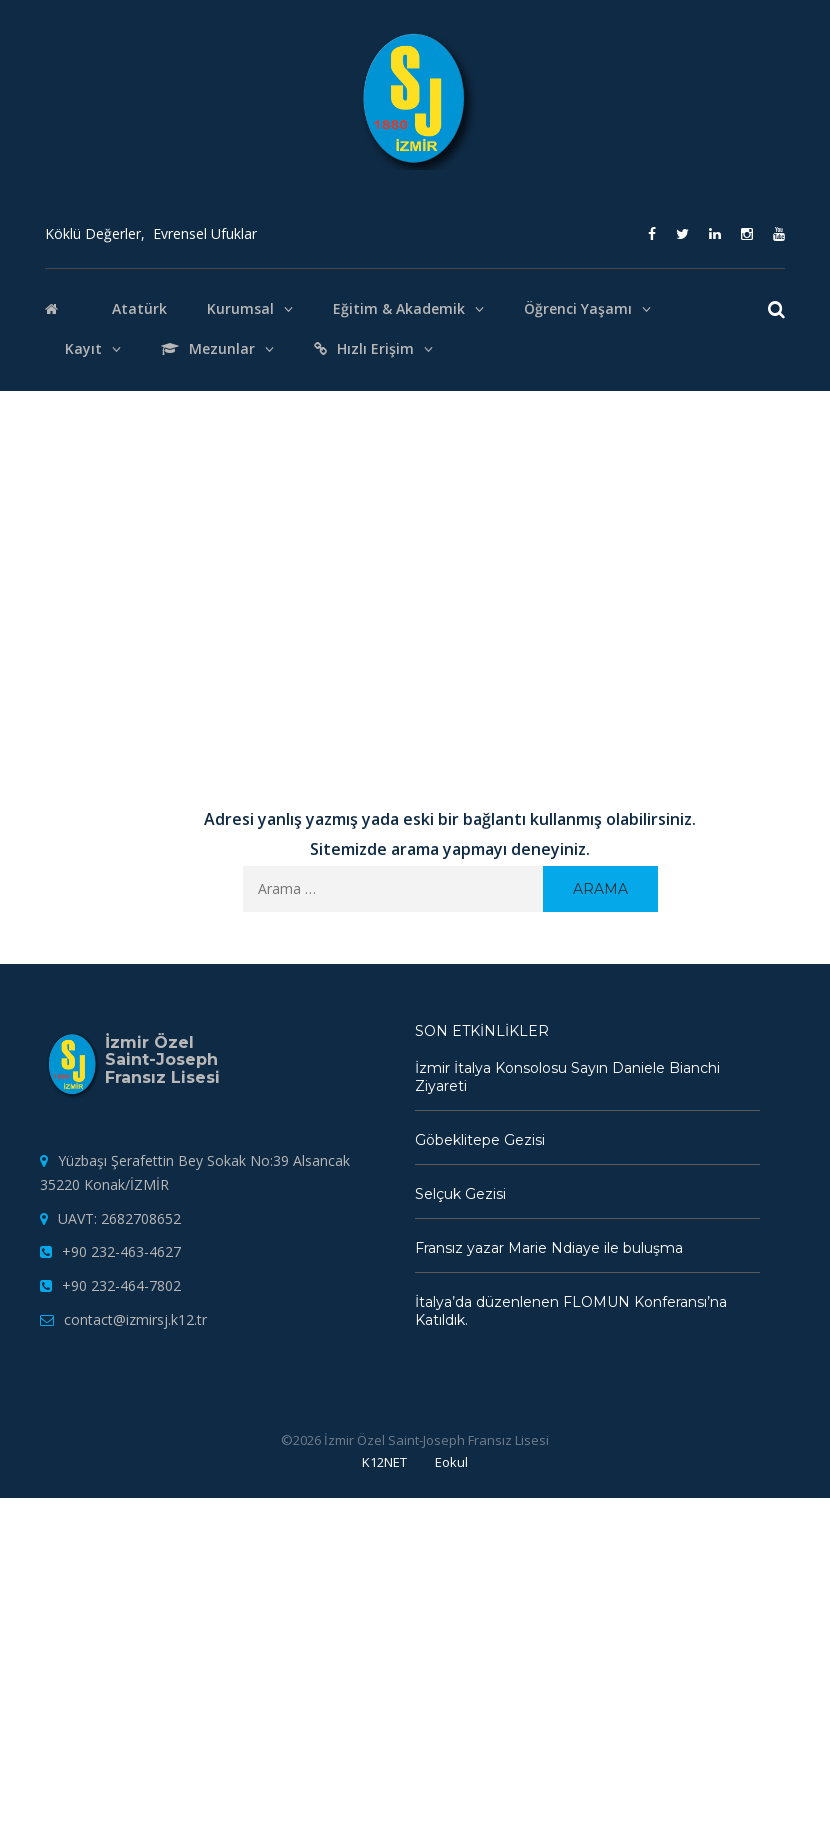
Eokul (451, 1462)
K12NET (384, 1462)
